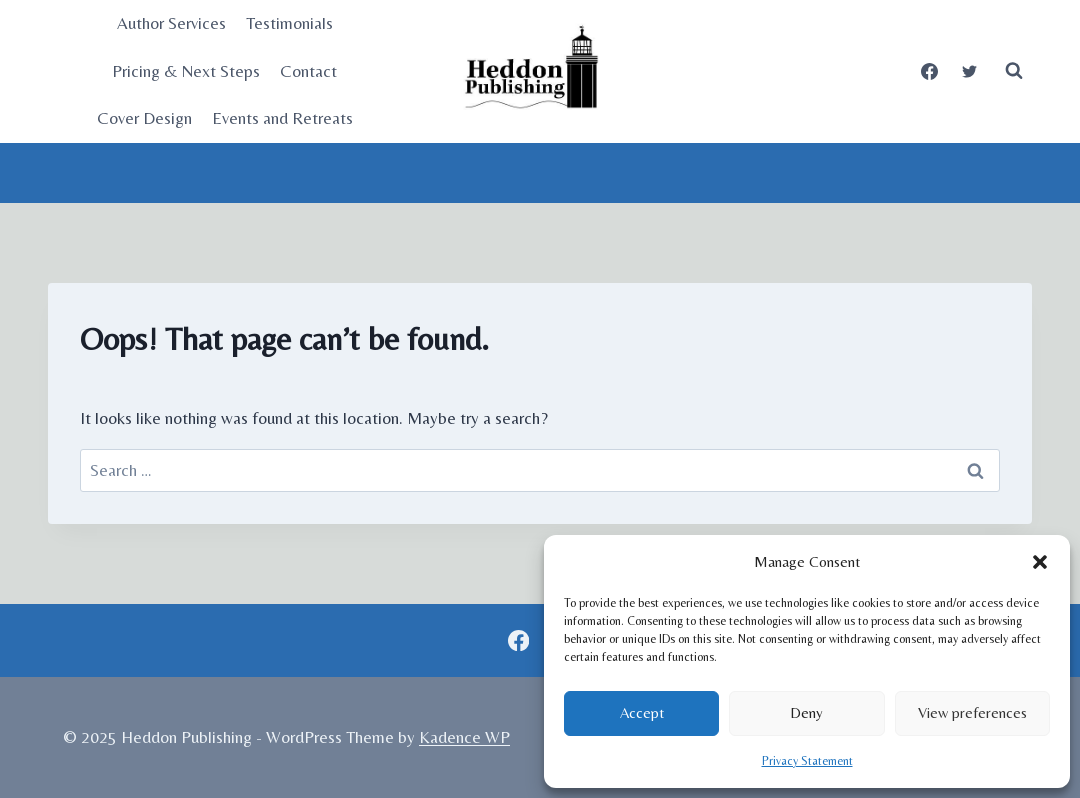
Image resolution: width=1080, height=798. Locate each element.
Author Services (171, 23)
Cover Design (144, 118)
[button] (1040, 562)
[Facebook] (930, 71)
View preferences (972, 712)
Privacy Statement (807, 761)
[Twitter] (969, 71)
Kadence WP (464, 737)
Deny (806, 712)
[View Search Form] (1014, 71)
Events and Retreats (282, 118)
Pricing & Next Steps (186, 71)
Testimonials (289, 23)
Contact (308, 71)
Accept (642, 712)
